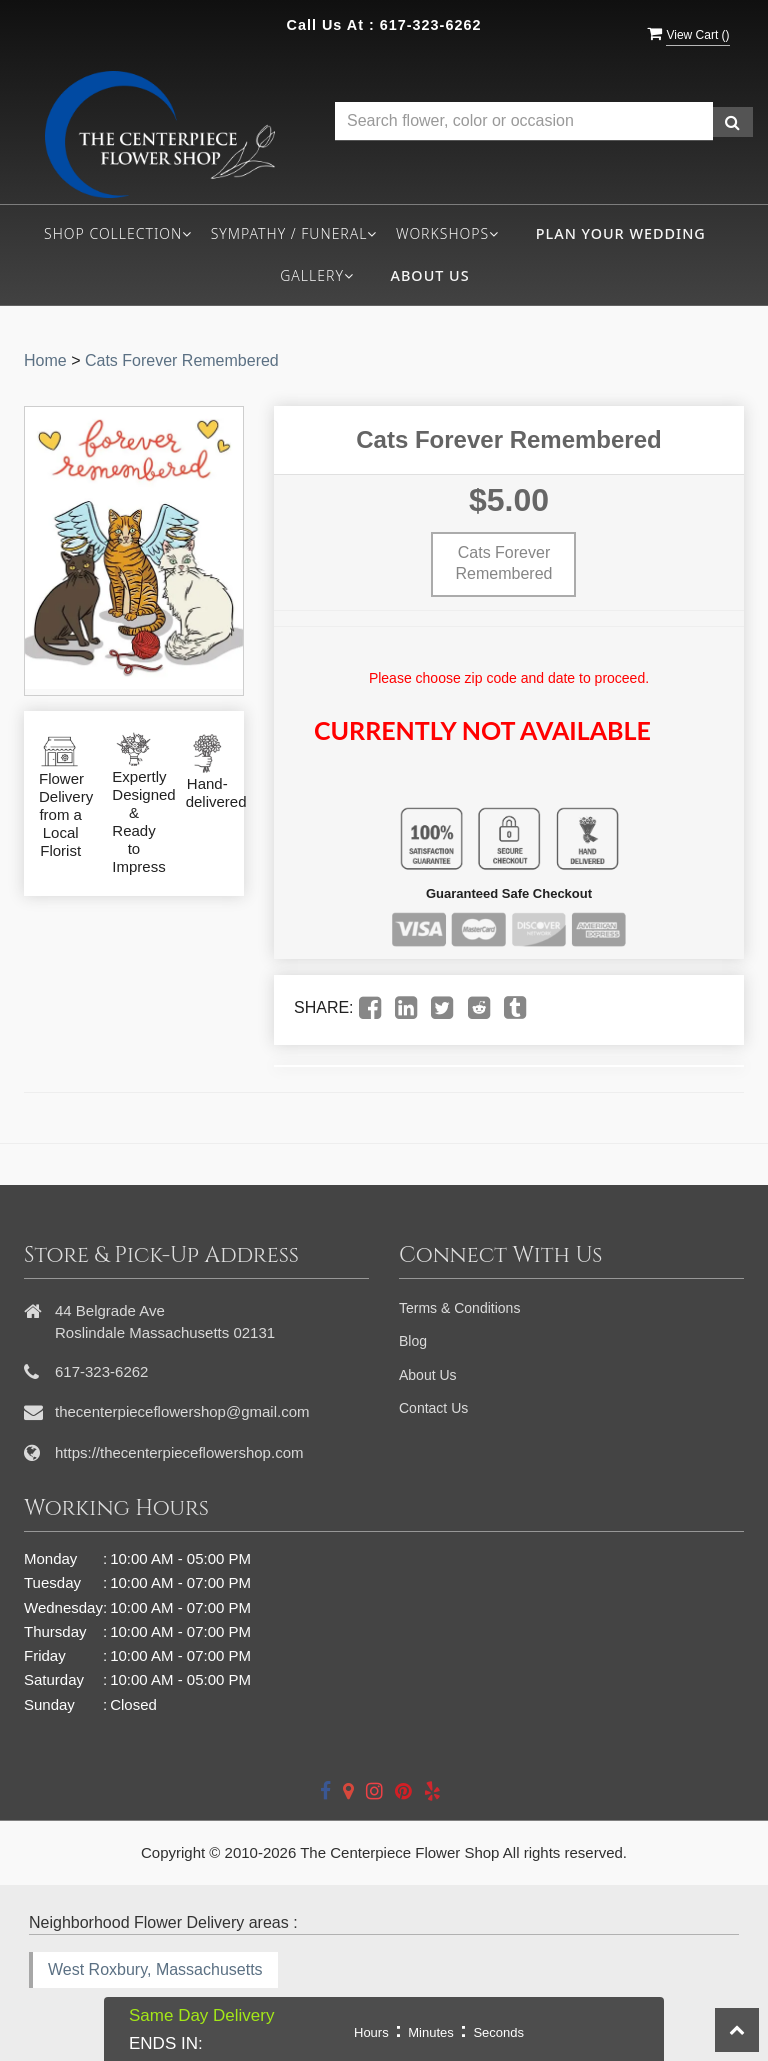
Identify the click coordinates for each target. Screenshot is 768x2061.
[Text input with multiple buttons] (524, 121)
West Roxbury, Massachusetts (155, 1969)
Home (45, 360)
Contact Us (433, 1408)
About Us (430, 275)
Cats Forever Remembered (182, 360)
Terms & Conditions (459, 1308)
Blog (413, 1341)
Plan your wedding (621, 233)
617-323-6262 (431, 25)
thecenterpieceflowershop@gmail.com (182, 1411)
